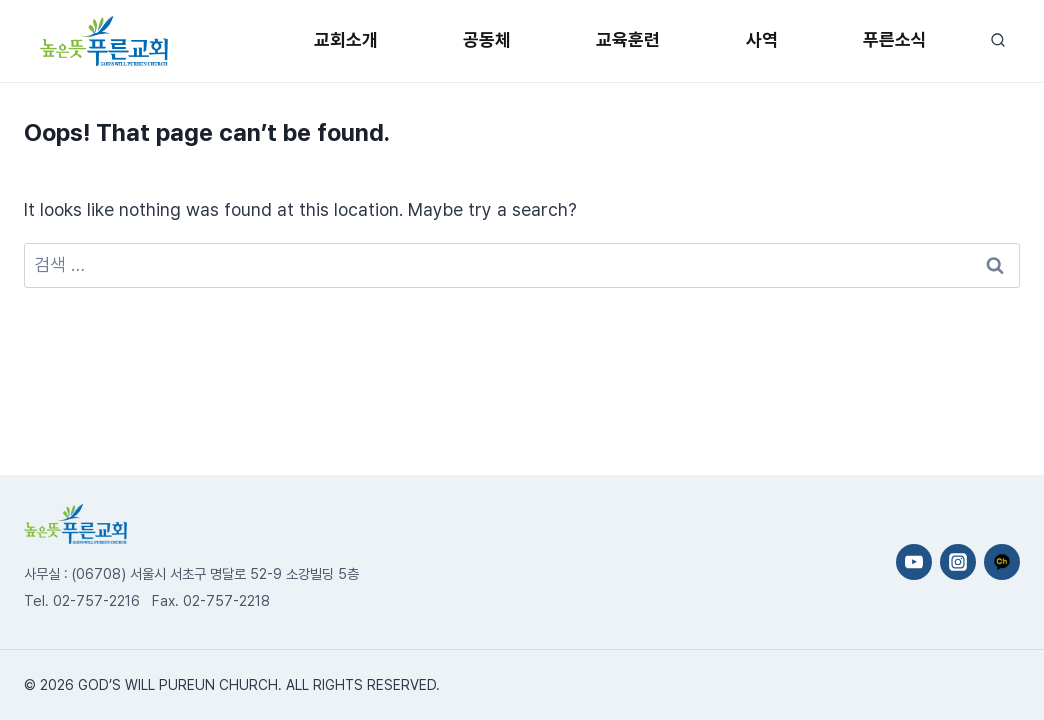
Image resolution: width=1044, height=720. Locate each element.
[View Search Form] (997, 40)
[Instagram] (958, 562)
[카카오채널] (1002, 562)
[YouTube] (914, 562)
